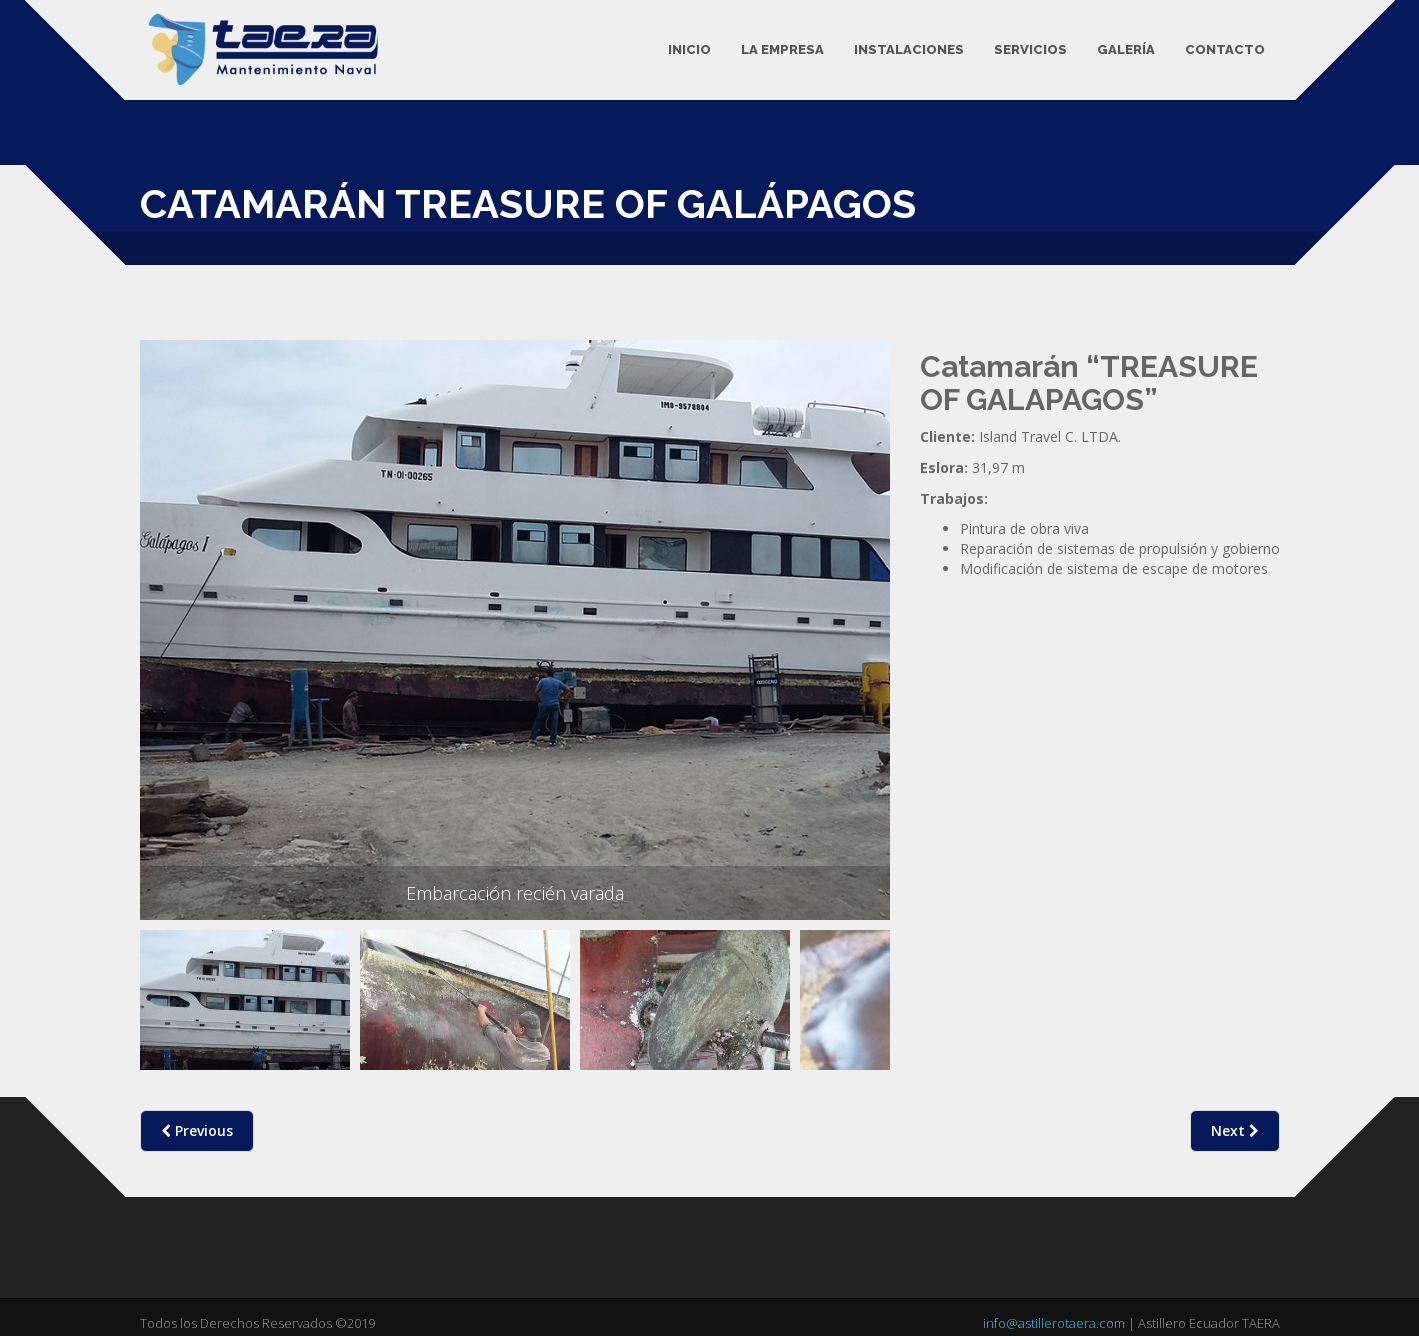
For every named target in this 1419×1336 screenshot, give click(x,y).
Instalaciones (909, 49)
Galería (1126, 49)
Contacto (1225, 49)
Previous (167, 1014)
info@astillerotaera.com (1054, 1323)
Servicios (1030, 49)
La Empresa (782, 49)
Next (1235, 1130)
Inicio (689, 49)
